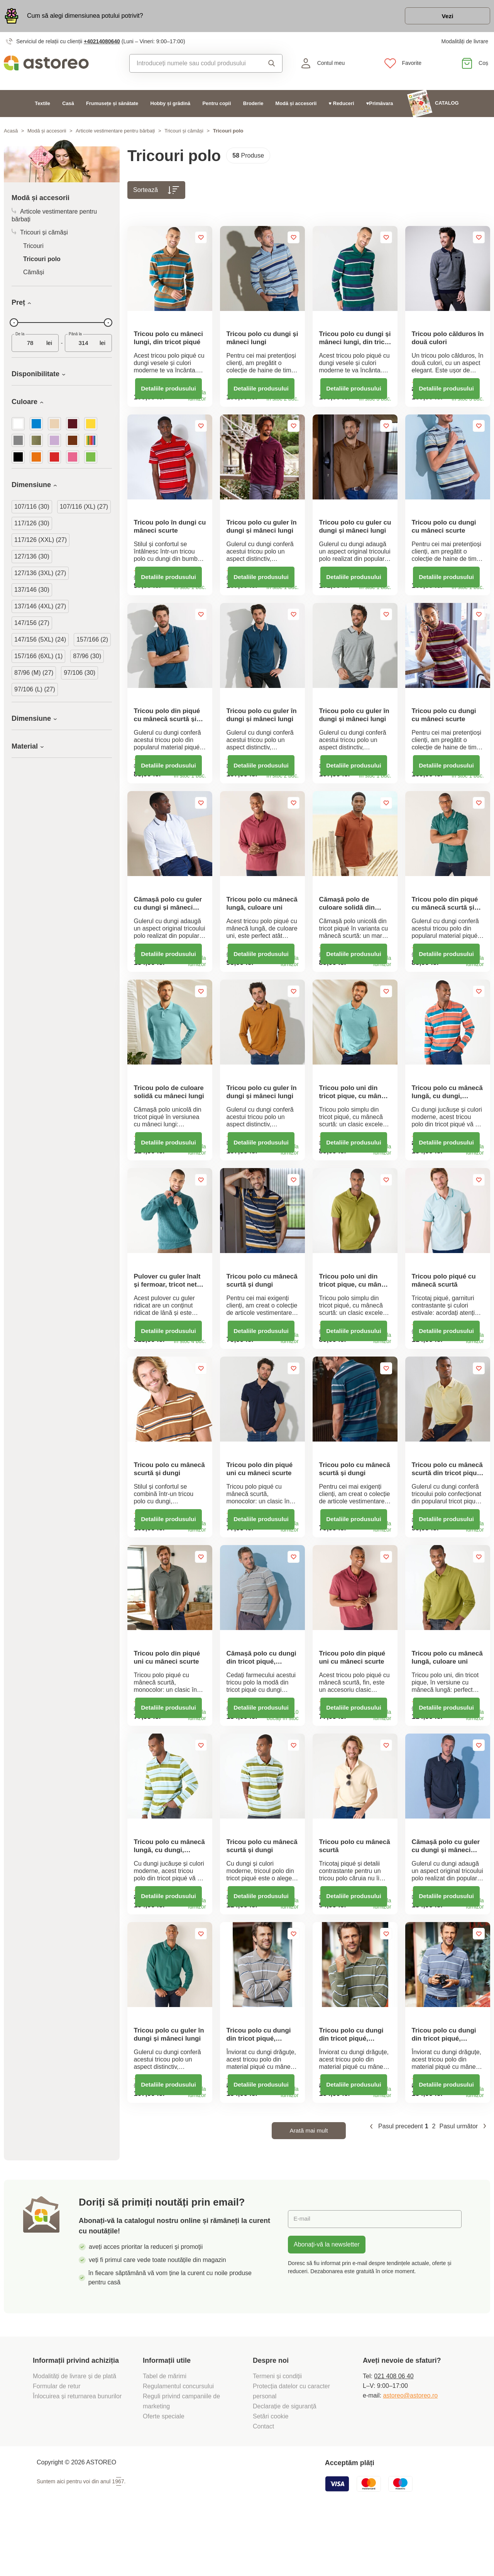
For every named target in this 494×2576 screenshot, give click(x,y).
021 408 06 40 (393, 2433)
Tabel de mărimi (164, 2433)
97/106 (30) (79, 674)
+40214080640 (102, 42)
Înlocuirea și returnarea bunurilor (78, 2453)
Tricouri (33, 247)
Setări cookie (271, 2473)
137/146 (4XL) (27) (40, 607)
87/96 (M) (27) (33, 674)
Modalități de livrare (465, 42)
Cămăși (33, 273)
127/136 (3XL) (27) (40, 574)
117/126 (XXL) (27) (40, 541)
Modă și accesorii (296, 104)
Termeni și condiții (278, 2433)
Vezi (446, 17)
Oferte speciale (163, 2473)
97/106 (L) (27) (34, 690)
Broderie (253, 104)
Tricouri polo (42, 260)
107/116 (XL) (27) (84, 507)
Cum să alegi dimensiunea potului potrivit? (85, 16)
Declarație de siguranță (284, 2463)
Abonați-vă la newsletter (327, 2301)
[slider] (14, 323)
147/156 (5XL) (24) (40, 640)
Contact (263, 2483)
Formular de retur (57, 2443)
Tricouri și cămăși (183, 132)
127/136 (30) (31, 557)
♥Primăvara (379, 104)
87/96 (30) (87, 657)
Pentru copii (217, 104)
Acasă (11, 132)
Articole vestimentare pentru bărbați (115, 132)
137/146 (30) (31, 591)
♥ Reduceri (341, 104)
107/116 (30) (31, 507)
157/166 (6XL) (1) (38, 657)
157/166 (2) (92, 640)
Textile (42, 104)
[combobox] (194, 64)
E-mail (302, 2276)
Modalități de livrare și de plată (75, 2433)
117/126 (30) (31, 524)
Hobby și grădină (170, 104)
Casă (68, 104)
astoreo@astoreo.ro (410, 2452)
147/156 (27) (31, 624)
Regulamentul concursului (178, 2443)
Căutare (271, 64)
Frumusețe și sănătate (112, 104)
